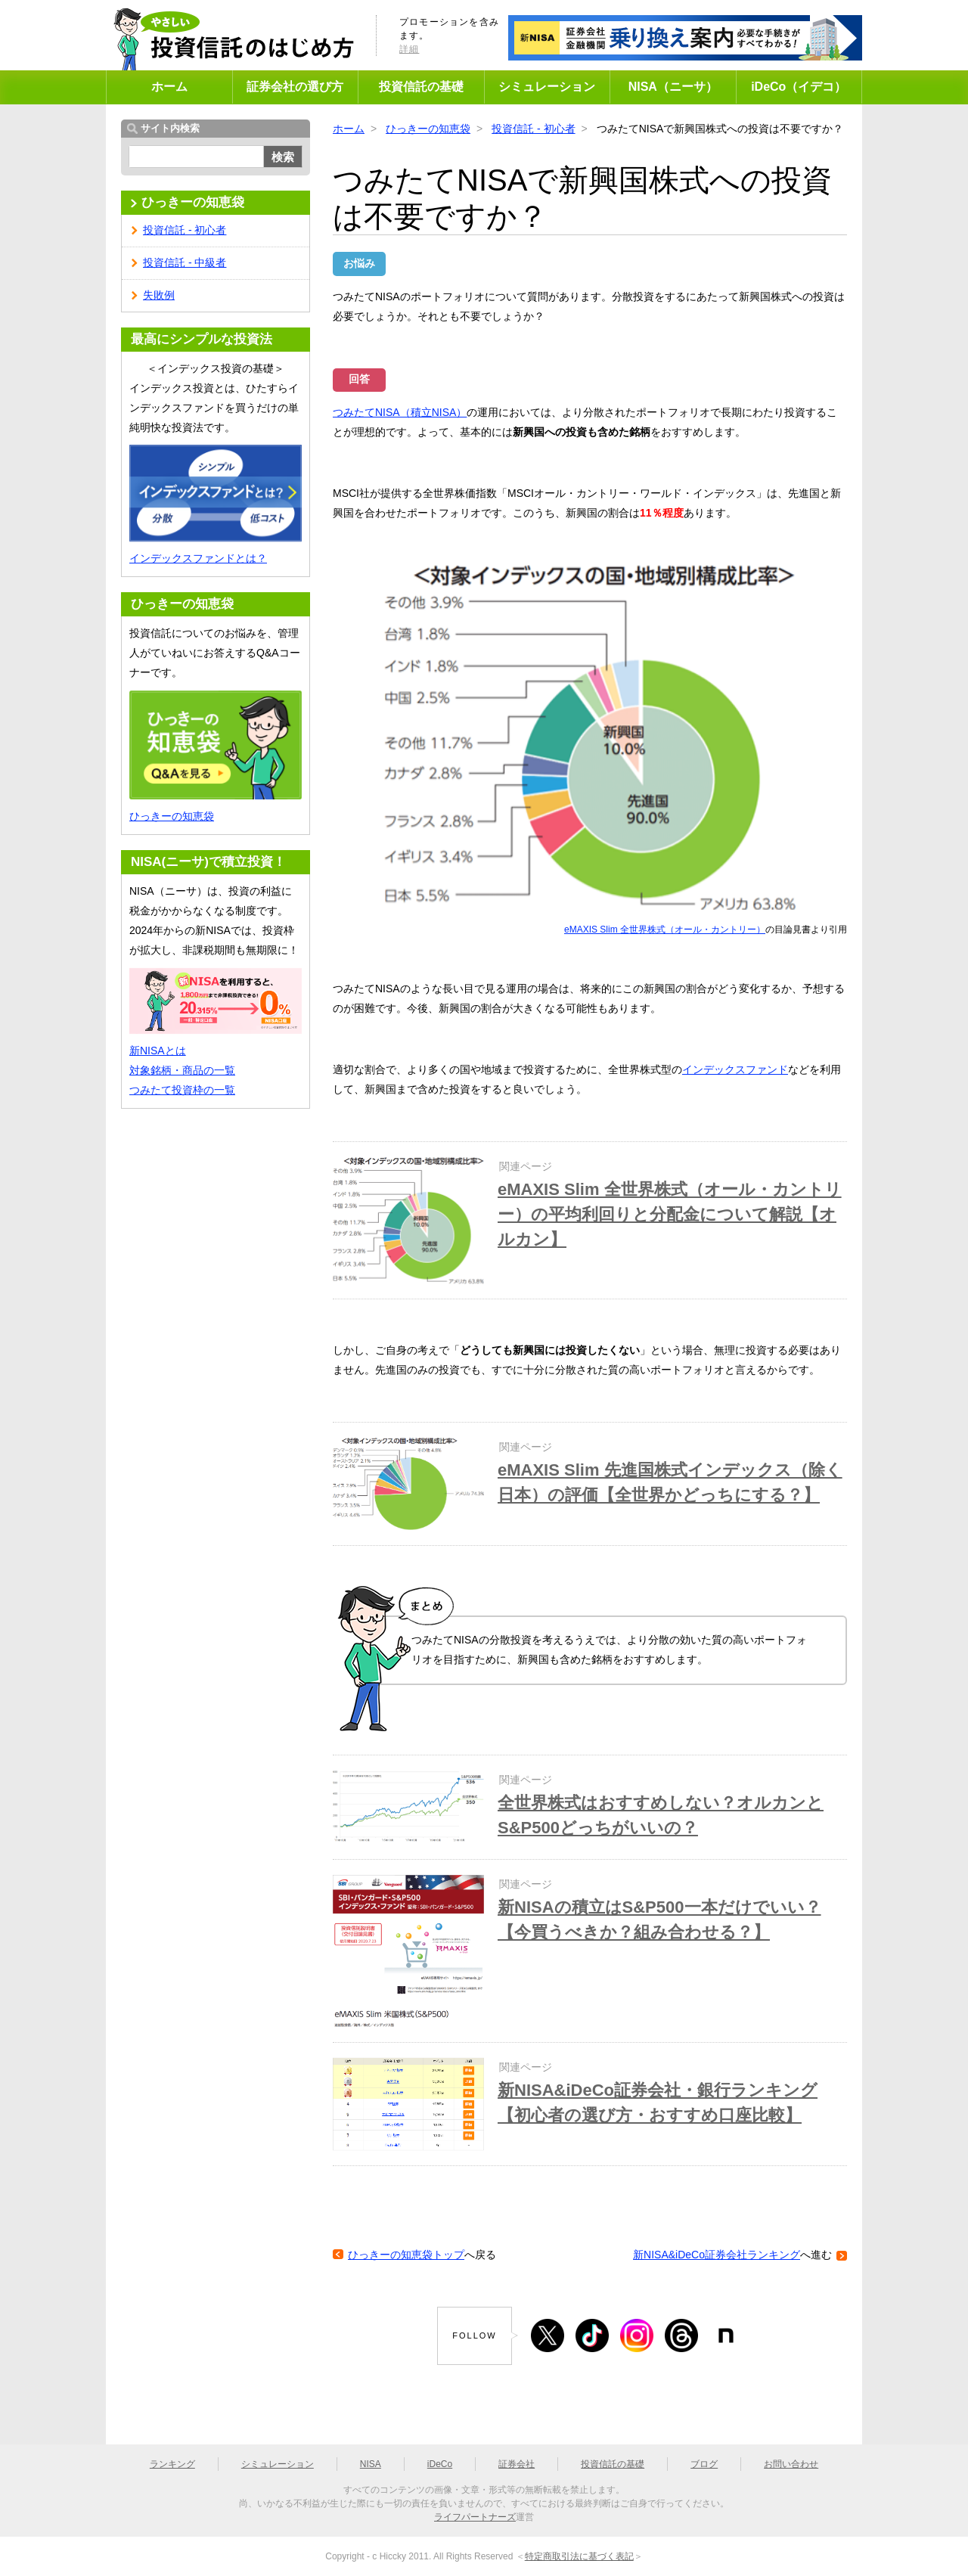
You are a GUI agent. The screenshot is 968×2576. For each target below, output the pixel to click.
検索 (282, 157)
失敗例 (159, 295)
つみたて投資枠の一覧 (182, 1090)
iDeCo (439, 2464)
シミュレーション (546, 86)
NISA (370, 2464)
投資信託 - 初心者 (533, 129)
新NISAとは (157, 1050)
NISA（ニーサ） (673, 86)
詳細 (409, 49)
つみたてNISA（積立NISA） (400, 412)
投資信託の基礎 (421, 86)
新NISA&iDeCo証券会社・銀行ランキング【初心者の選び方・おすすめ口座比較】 (658, 2102)
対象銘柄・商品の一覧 (182, 1070)
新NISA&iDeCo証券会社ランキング (716, 2255)
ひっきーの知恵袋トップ (406, 2255)
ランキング (172, 2464)
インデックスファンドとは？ (198, 558)
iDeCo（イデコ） (798, 86)
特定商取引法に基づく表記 (579, 2556)
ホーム (169, 86)
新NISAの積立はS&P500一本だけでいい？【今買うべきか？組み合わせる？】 (659, 1919)
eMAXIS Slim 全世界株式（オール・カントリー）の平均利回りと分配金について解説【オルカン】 (670, 1214)
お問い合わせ (791, 2464)
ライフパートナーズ (475, 2517)
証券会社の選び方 (295, 86)
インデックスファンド (735, 1069)
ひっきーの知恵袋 (428, 129)
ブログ (704, 2464)
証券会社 (516, 2464)
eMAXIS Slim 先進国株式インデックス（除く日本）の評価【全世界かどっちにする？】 (670, 1482)
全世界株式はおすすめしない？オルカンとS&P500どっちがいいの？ (661, 1815)
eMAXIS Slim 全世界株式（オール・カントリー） (664, 929)
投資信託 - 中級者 (184, 262)
